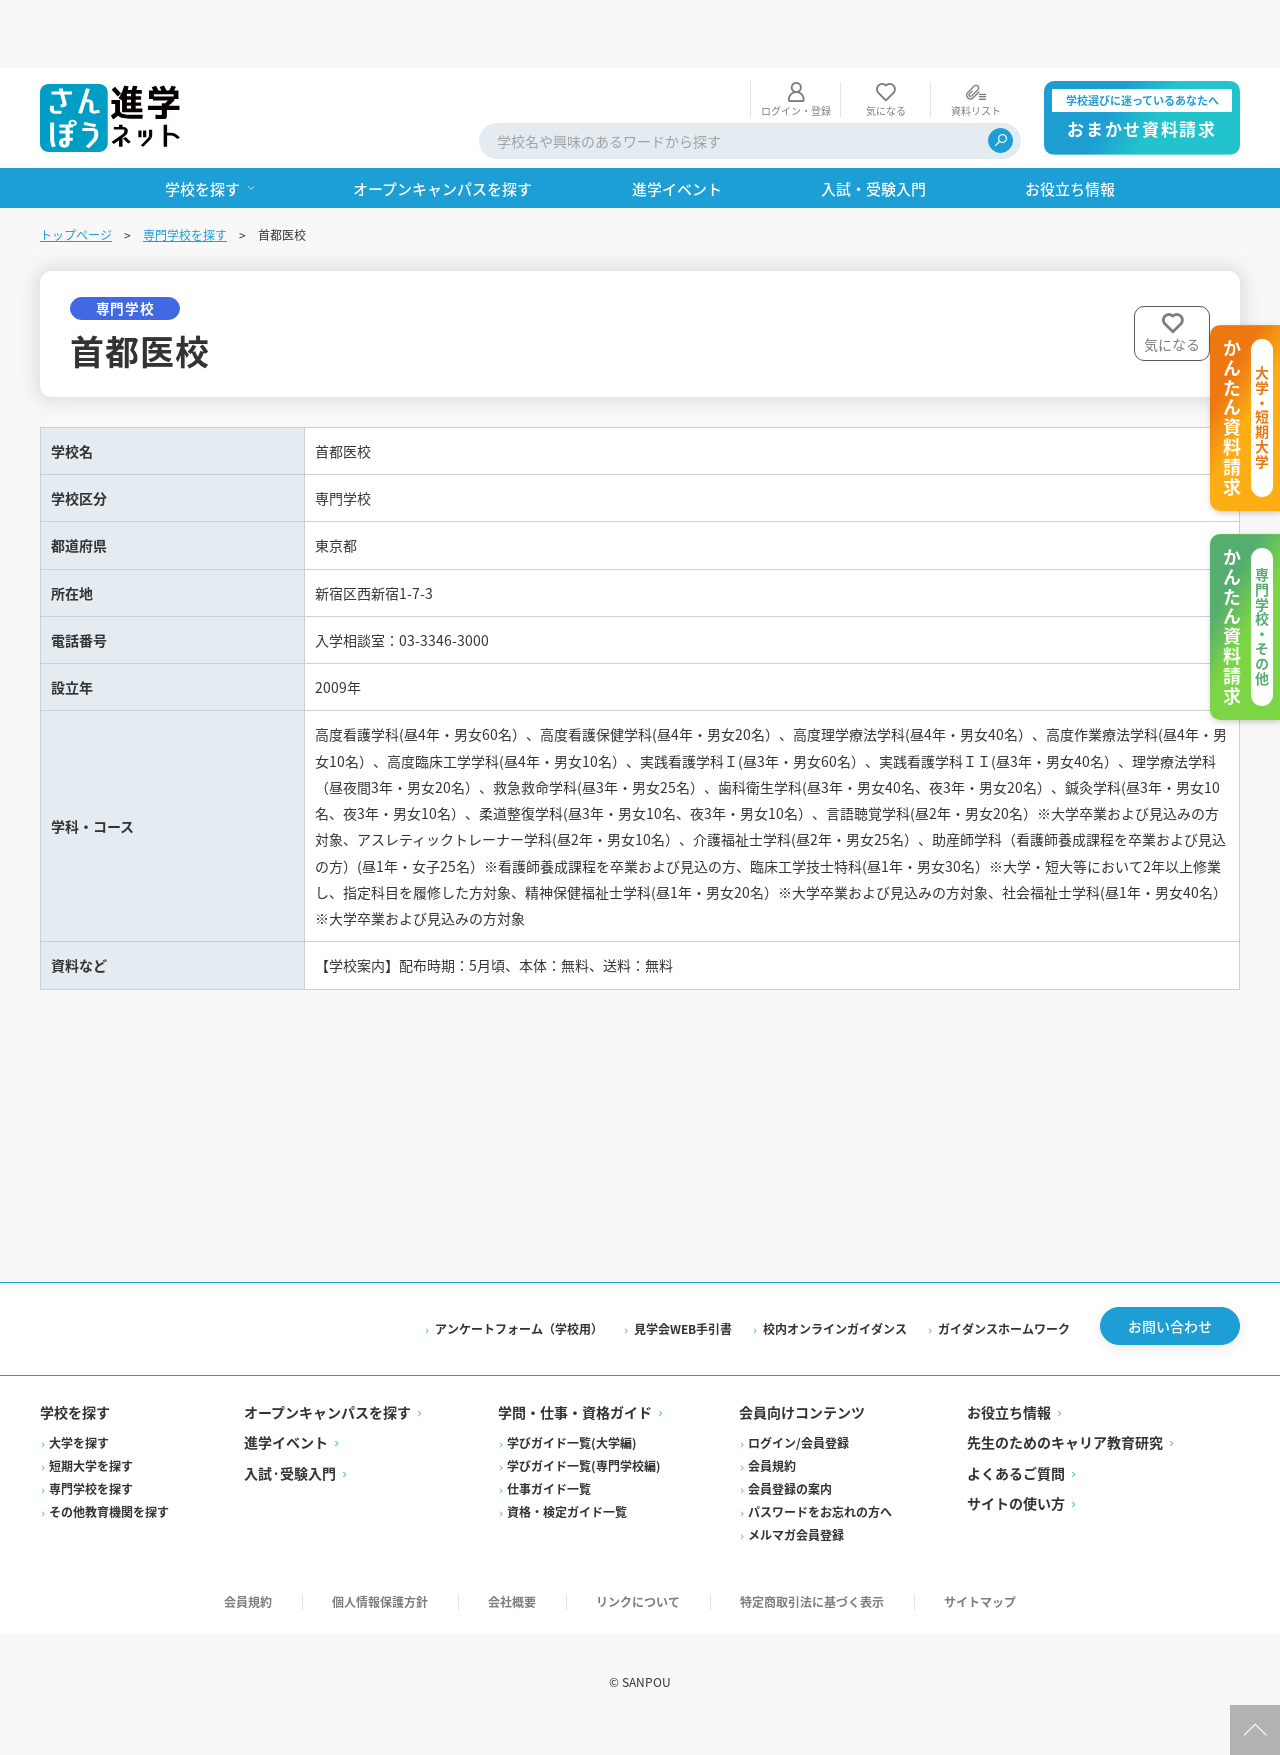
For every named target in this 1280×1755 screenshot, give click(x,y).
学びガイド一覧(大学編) (572, 1467)
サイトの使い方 (1016, 1528)
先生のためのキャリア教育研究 (1065, 1467)
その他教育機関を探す (109, 1536)
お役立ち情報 (1009, 1437)
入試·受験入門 (290, 1498)
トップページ (76, 166)
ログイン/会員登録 (798, 1467)
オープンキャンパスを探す (327, 1437)
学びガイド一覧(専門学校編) (584, 1490)
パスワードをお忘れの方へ (820, 1536)
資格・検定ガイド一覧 (567, 1536)
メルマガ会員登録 (796, 1559)
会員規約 (772, 1490)
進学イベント (286, 1467)
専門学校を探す (185, 166)
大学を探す (79, 1467)
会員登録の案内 (790, 1513)
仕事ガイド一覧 (549, 1513)
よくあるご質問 (1016, 1498)
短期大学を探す (91, 1490)
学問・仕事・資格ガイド (575, 1437)
